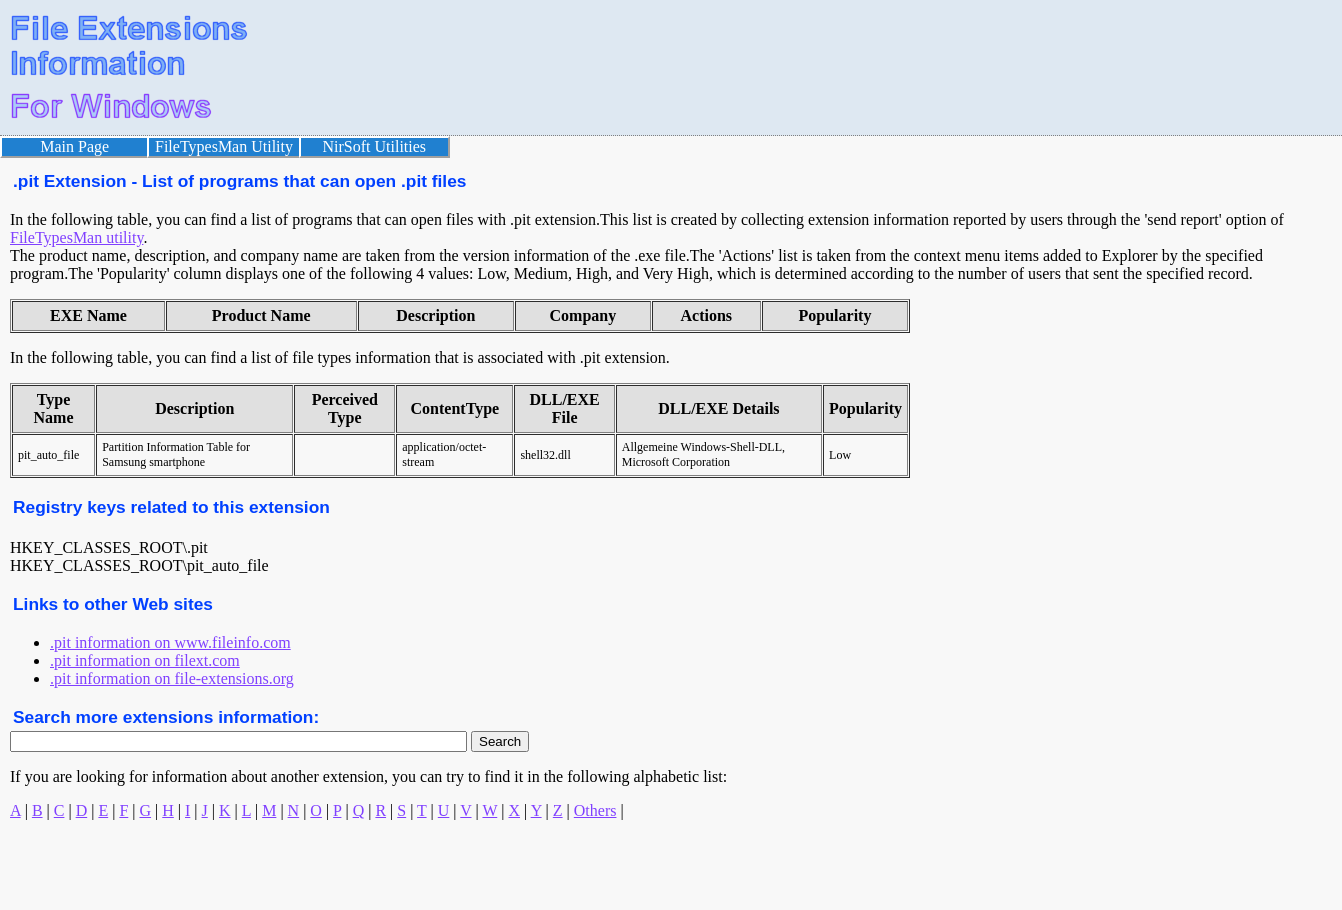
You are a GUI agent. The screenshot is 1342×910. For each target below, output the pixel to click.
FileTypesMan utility (76, 237)
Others (595, 810)
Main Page (74, 146)
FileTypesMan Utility (224, 146)
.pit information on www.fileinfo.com (170, 642)
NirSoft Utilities (375, 146)
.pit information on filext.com (145, 660)
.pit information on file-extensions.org (172, 678)
